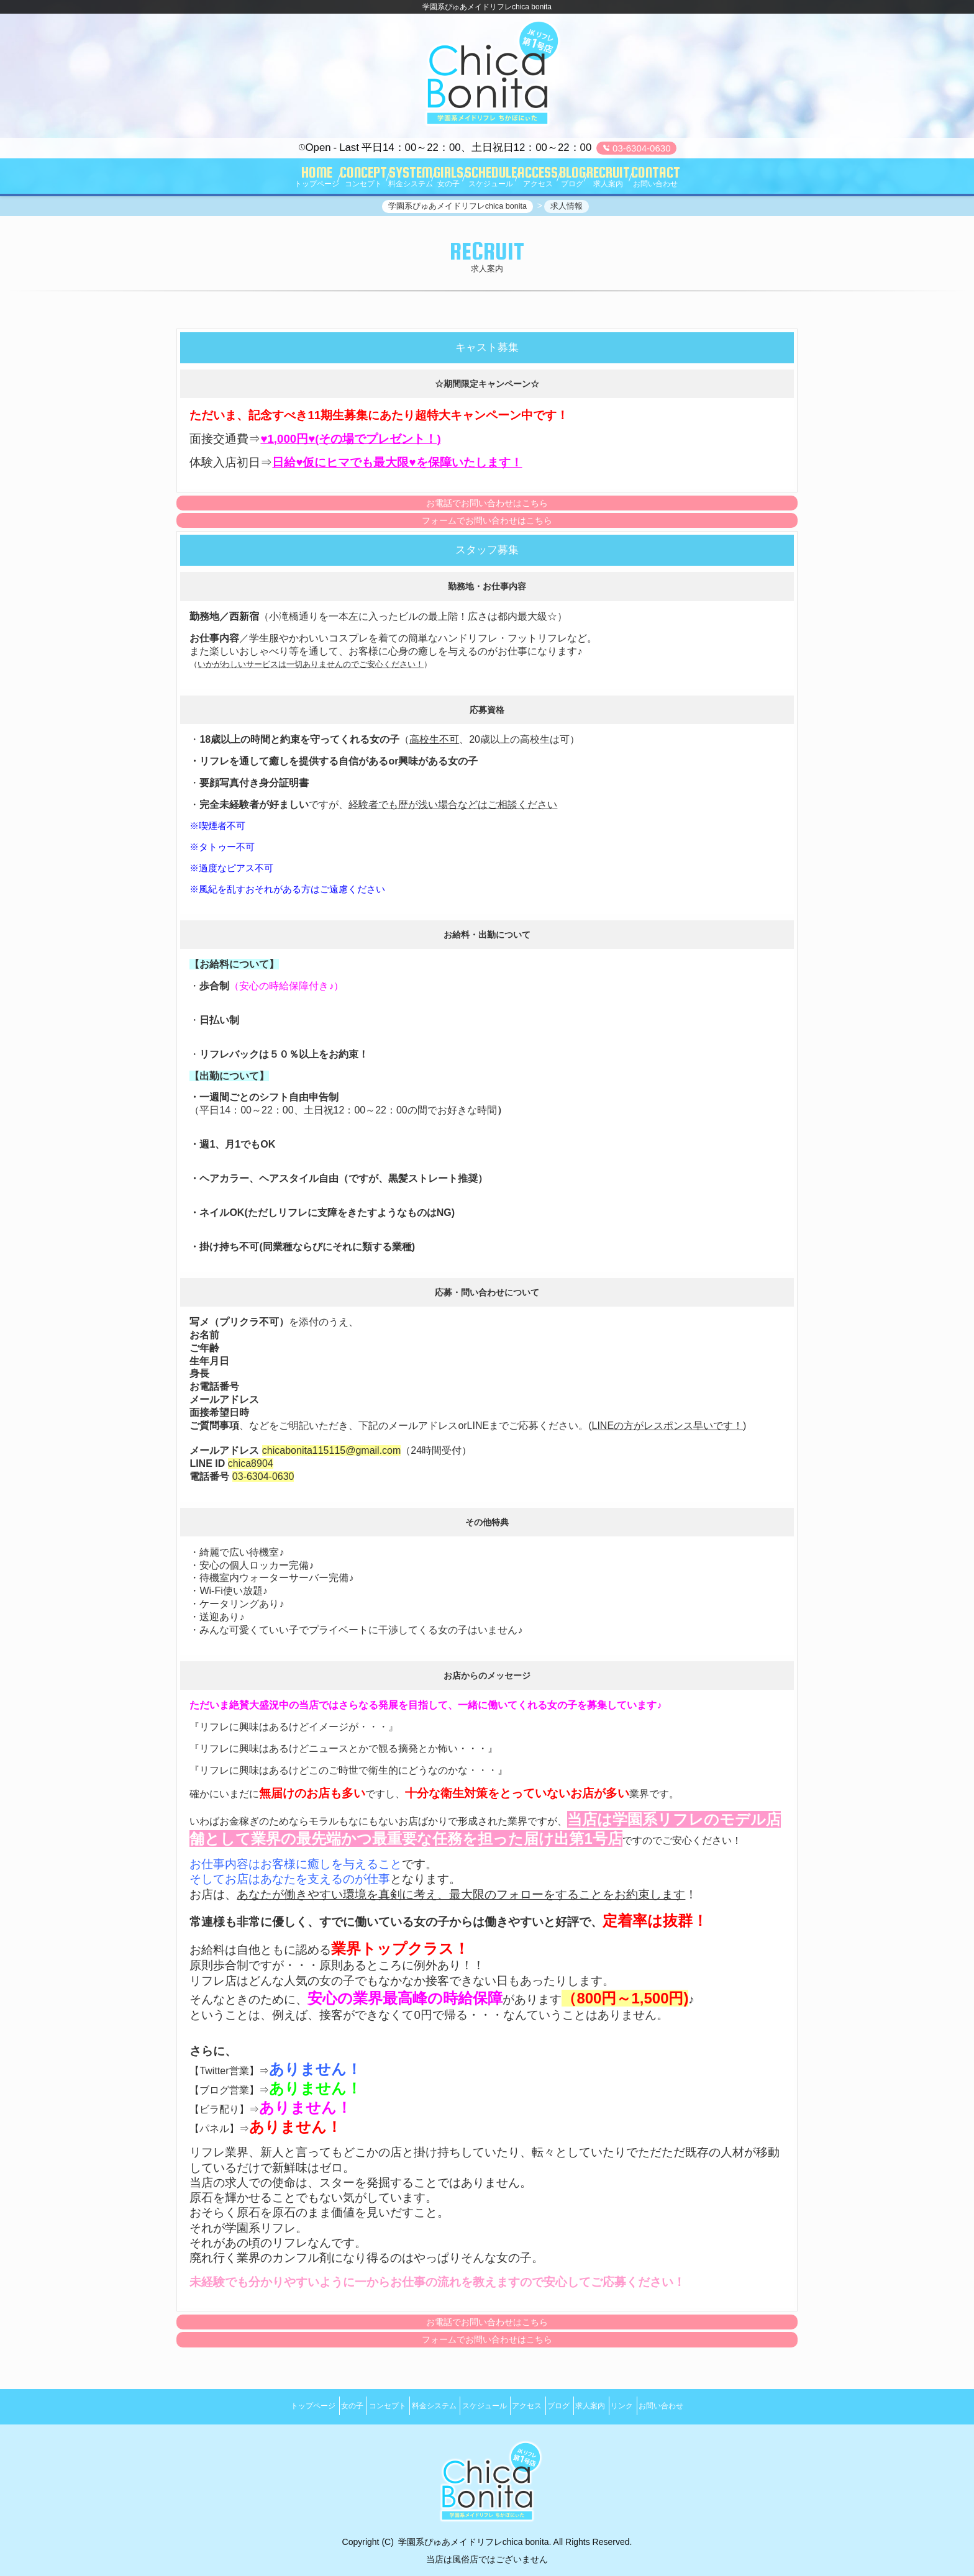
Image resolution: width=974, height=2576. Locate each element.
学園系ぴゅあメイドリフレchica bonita (473, 2534)
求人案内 (619, 2405)
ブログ (576, 2405)
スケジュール (478, 2405)
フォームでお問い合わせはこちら (487, 527)
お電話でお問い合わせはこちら (487, 509)
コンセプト (359, 2405)
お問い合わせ (712, 2405)
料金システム (416, 2405)
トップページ (261, 2405)
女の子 (312, 2405)
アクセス (533, 2405)
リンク (662, 2405)
